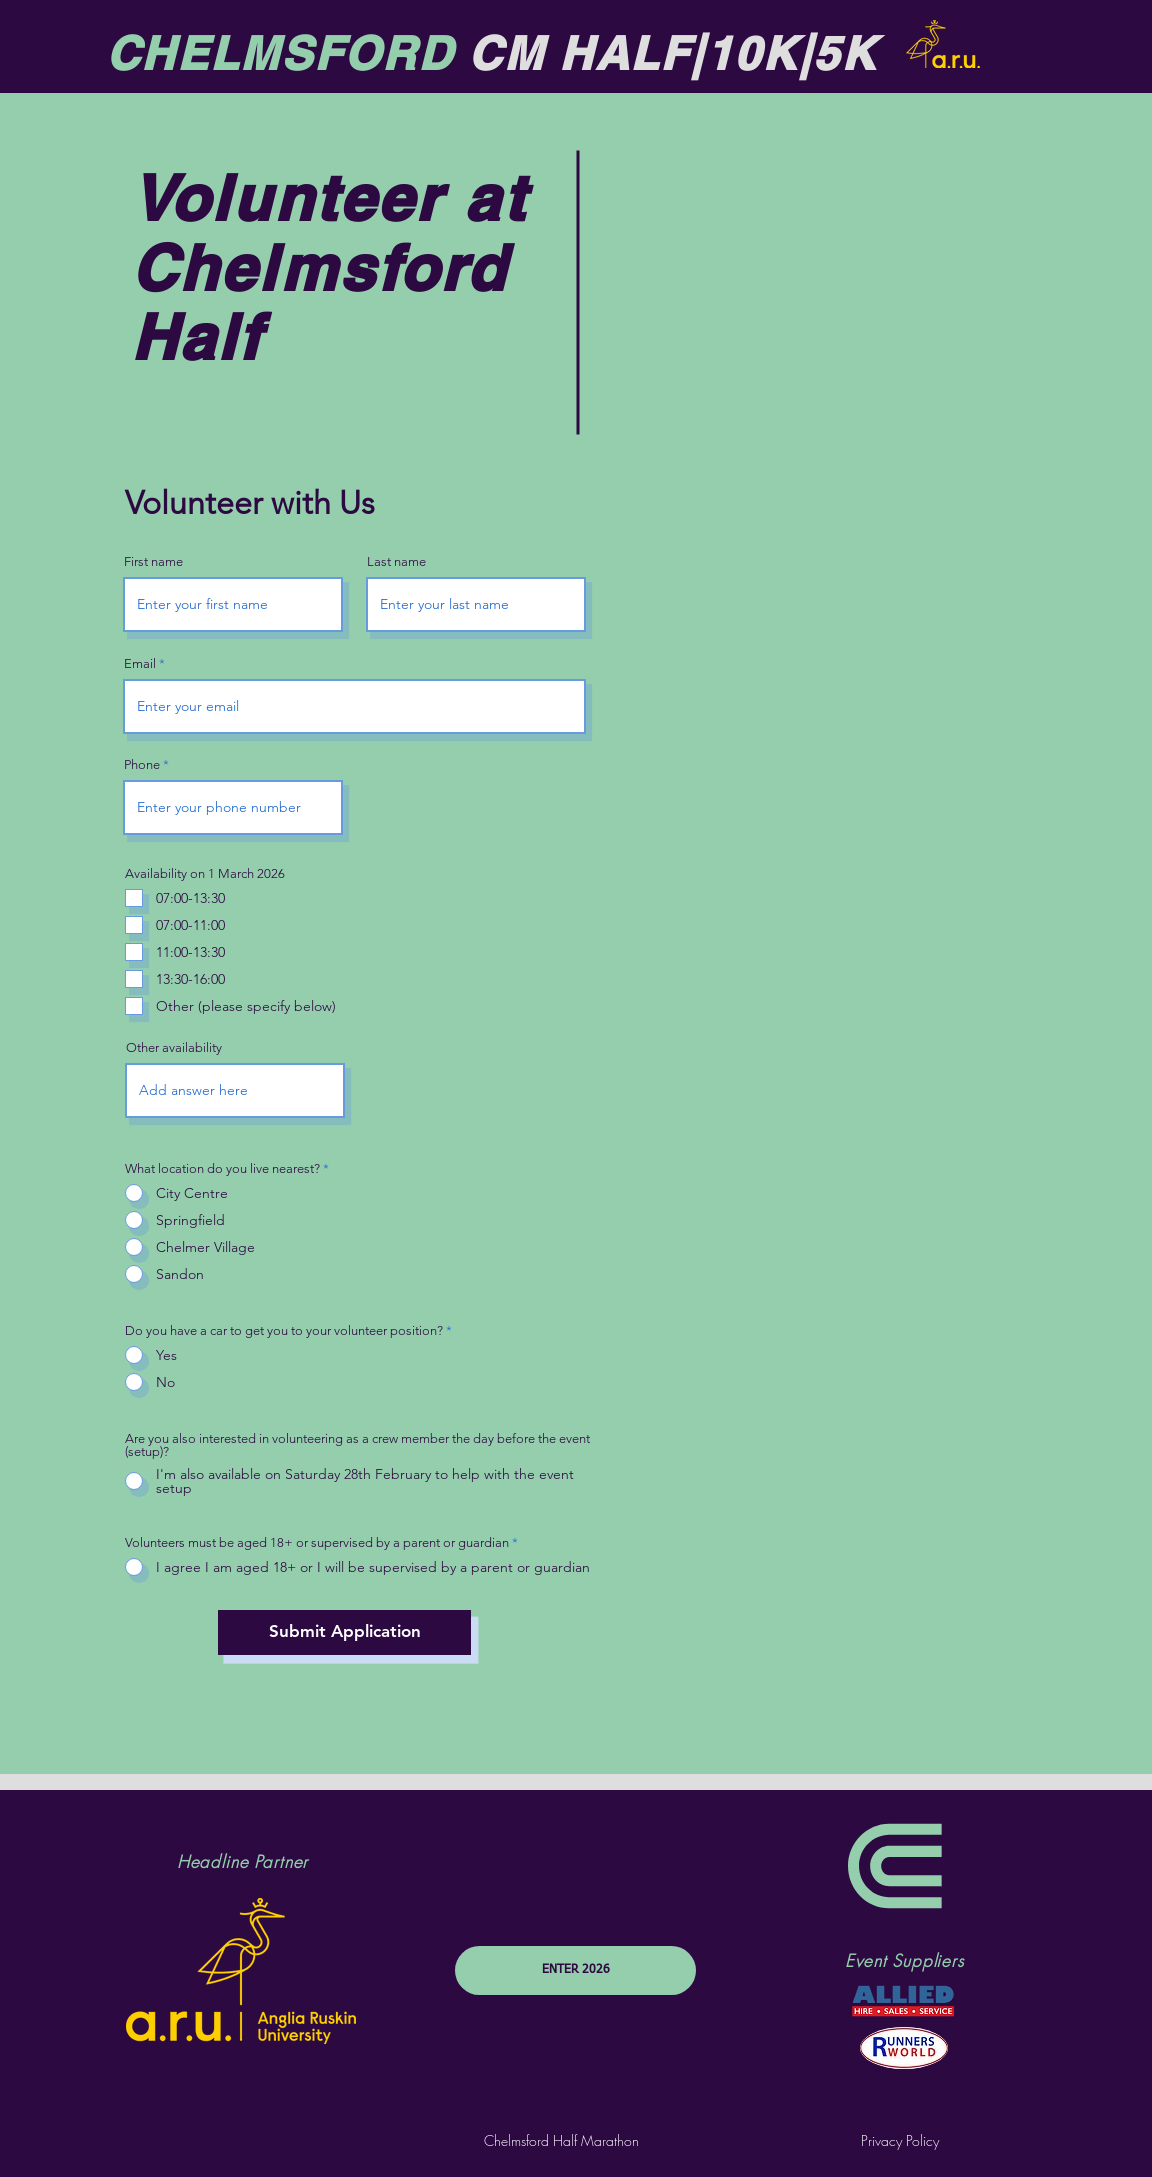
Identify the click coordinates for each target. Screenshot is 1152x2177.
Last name (396, 561)
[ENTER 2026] (575, 1970)
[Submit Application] (344, 1632)
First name (153, 561)
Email (140, 663)
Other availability (174, 1047)
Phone (142, 764)
